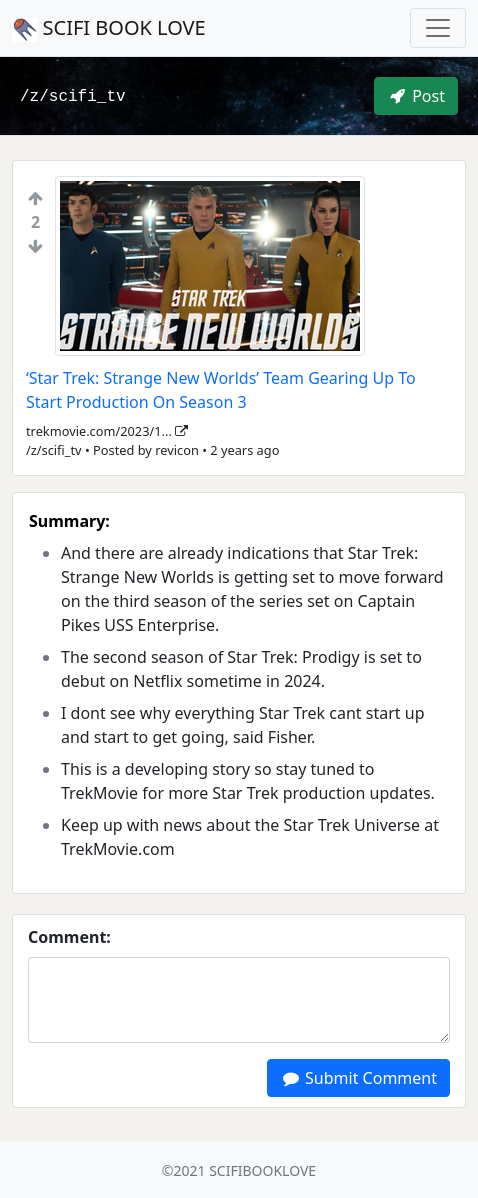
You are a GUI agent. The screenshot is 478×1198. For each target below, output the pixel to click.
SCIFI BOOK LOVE (109, 28)
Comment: (69, 937)
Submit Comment (358, 1078)
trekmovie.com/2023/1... (107, 431)
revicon (177, 450)
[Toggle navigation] (438, 28)
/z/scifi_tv (73, 97)
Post (416, 96)
